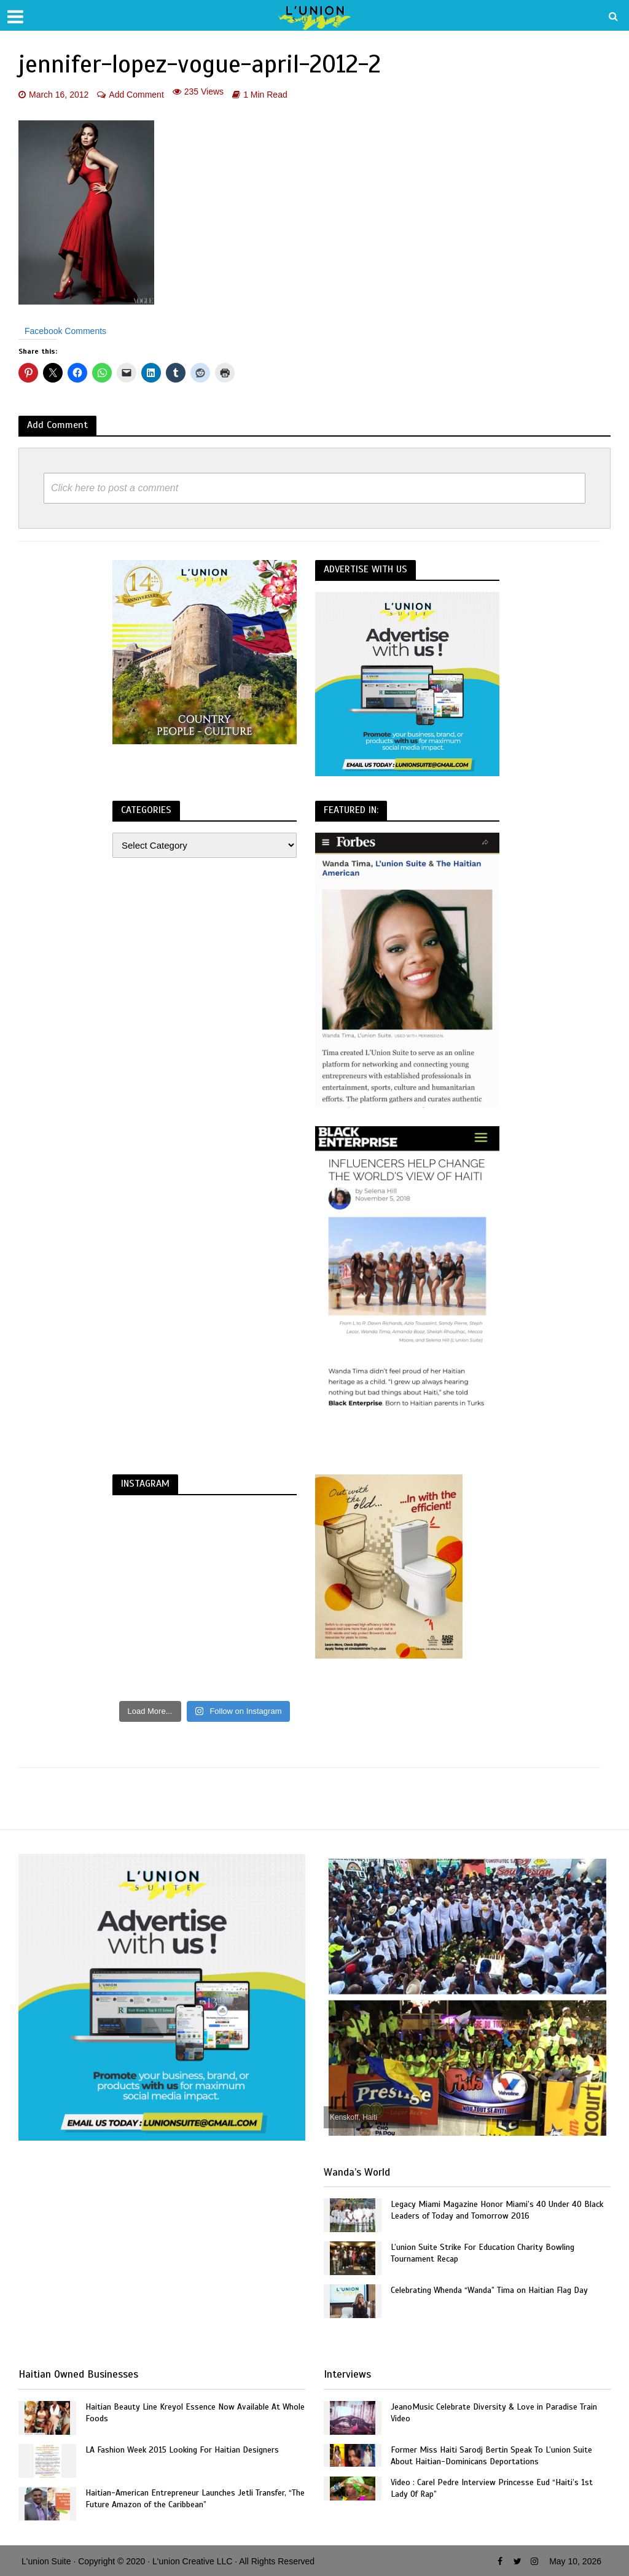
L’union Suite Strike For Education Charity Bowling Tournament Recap (482, 2253)
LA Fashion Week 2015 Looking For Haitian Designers (182, 2450)
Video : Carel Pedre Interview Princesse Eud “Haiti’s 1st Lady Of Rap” (492, 2488)
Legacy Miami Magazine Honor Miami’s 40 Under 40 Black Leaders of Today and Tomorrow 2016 (497, 2210)
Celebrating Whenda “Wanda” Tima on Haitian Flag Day (489, 2290)
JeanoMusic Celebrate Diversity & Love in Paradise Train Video (494, 2413)
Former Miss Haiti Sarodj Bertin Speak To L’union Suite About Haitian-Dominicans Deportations (491, 2456)
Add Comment (136, 94)
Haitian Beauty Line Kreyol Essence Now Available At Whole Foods (195, 2413)
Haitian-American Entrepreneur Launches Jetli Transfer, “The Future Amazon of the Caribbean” (195, 2499)
